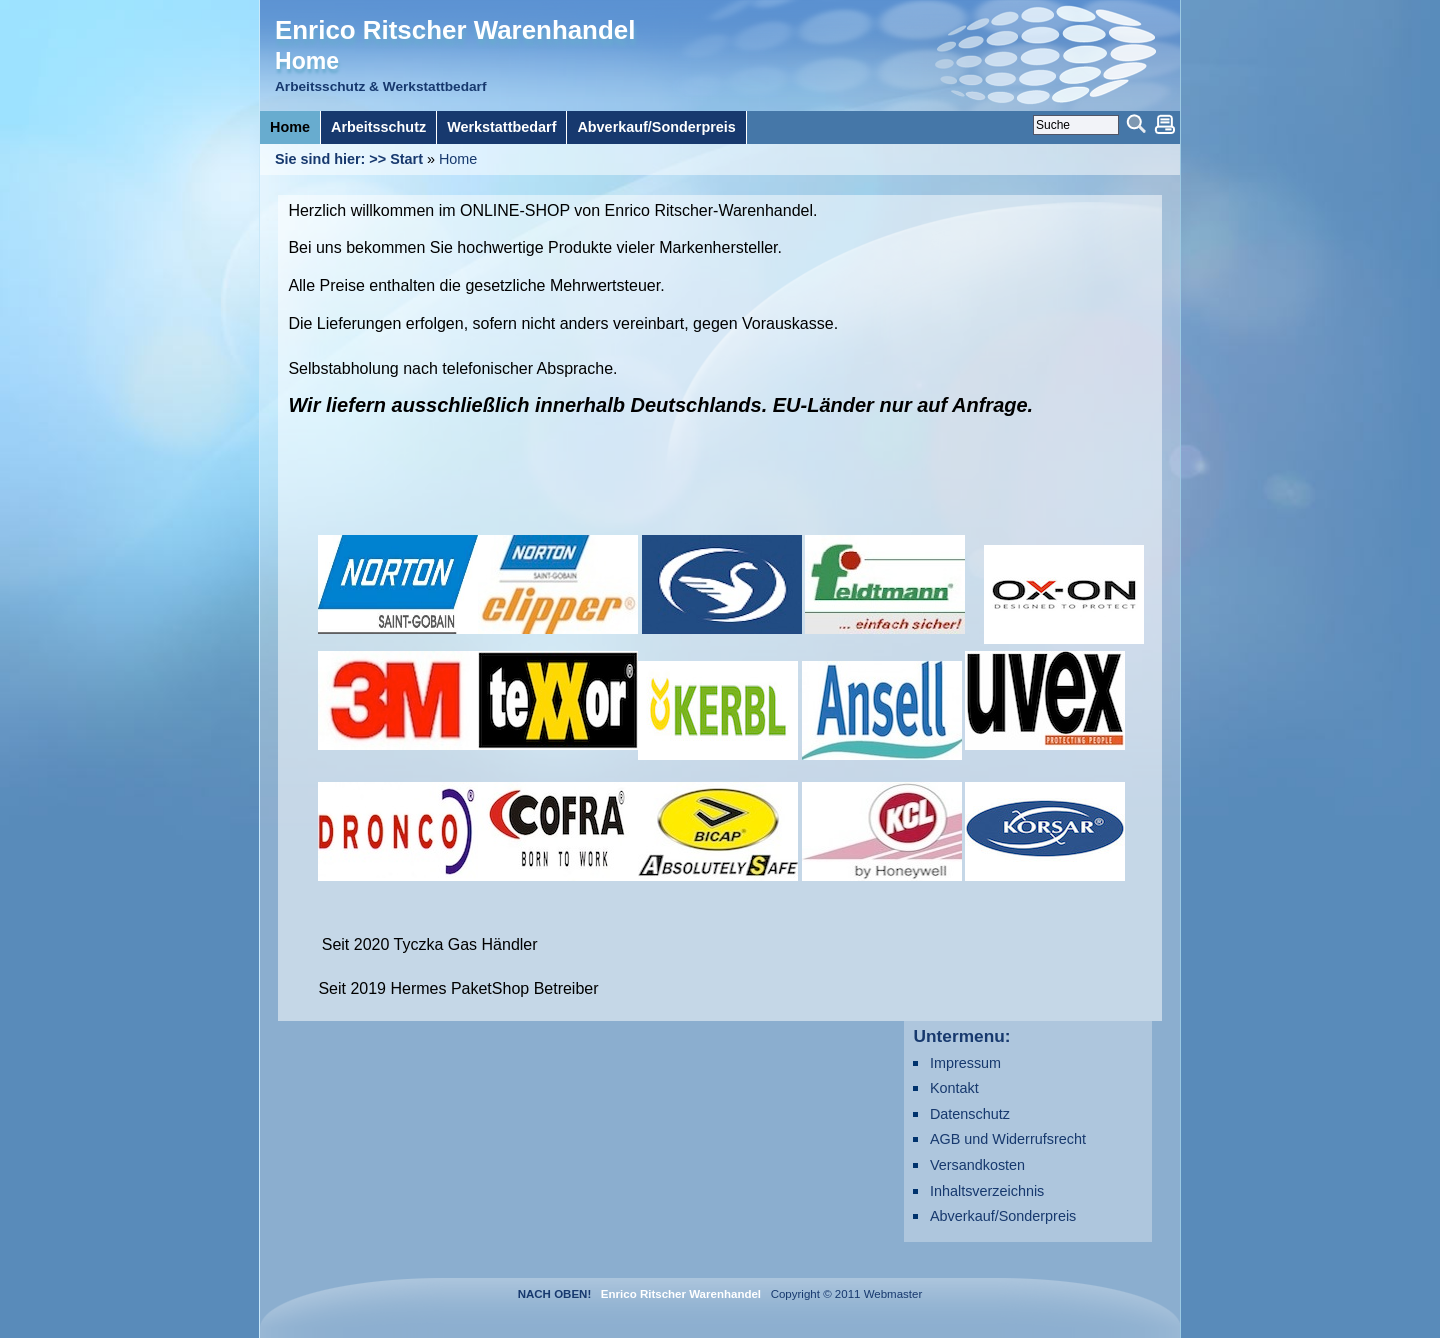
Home (458, 159)
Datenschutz (970, 1114)
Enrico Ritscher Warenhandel (455, 30)
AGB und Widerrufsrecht (1008, 1139)
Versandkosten (977, 1165)
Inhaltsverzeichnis (987, 1191)
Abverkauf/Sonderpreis (1003, 1216)
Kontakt (954, 1088)
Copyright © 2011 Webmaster (843, 1294)
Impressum (965, 1063)
